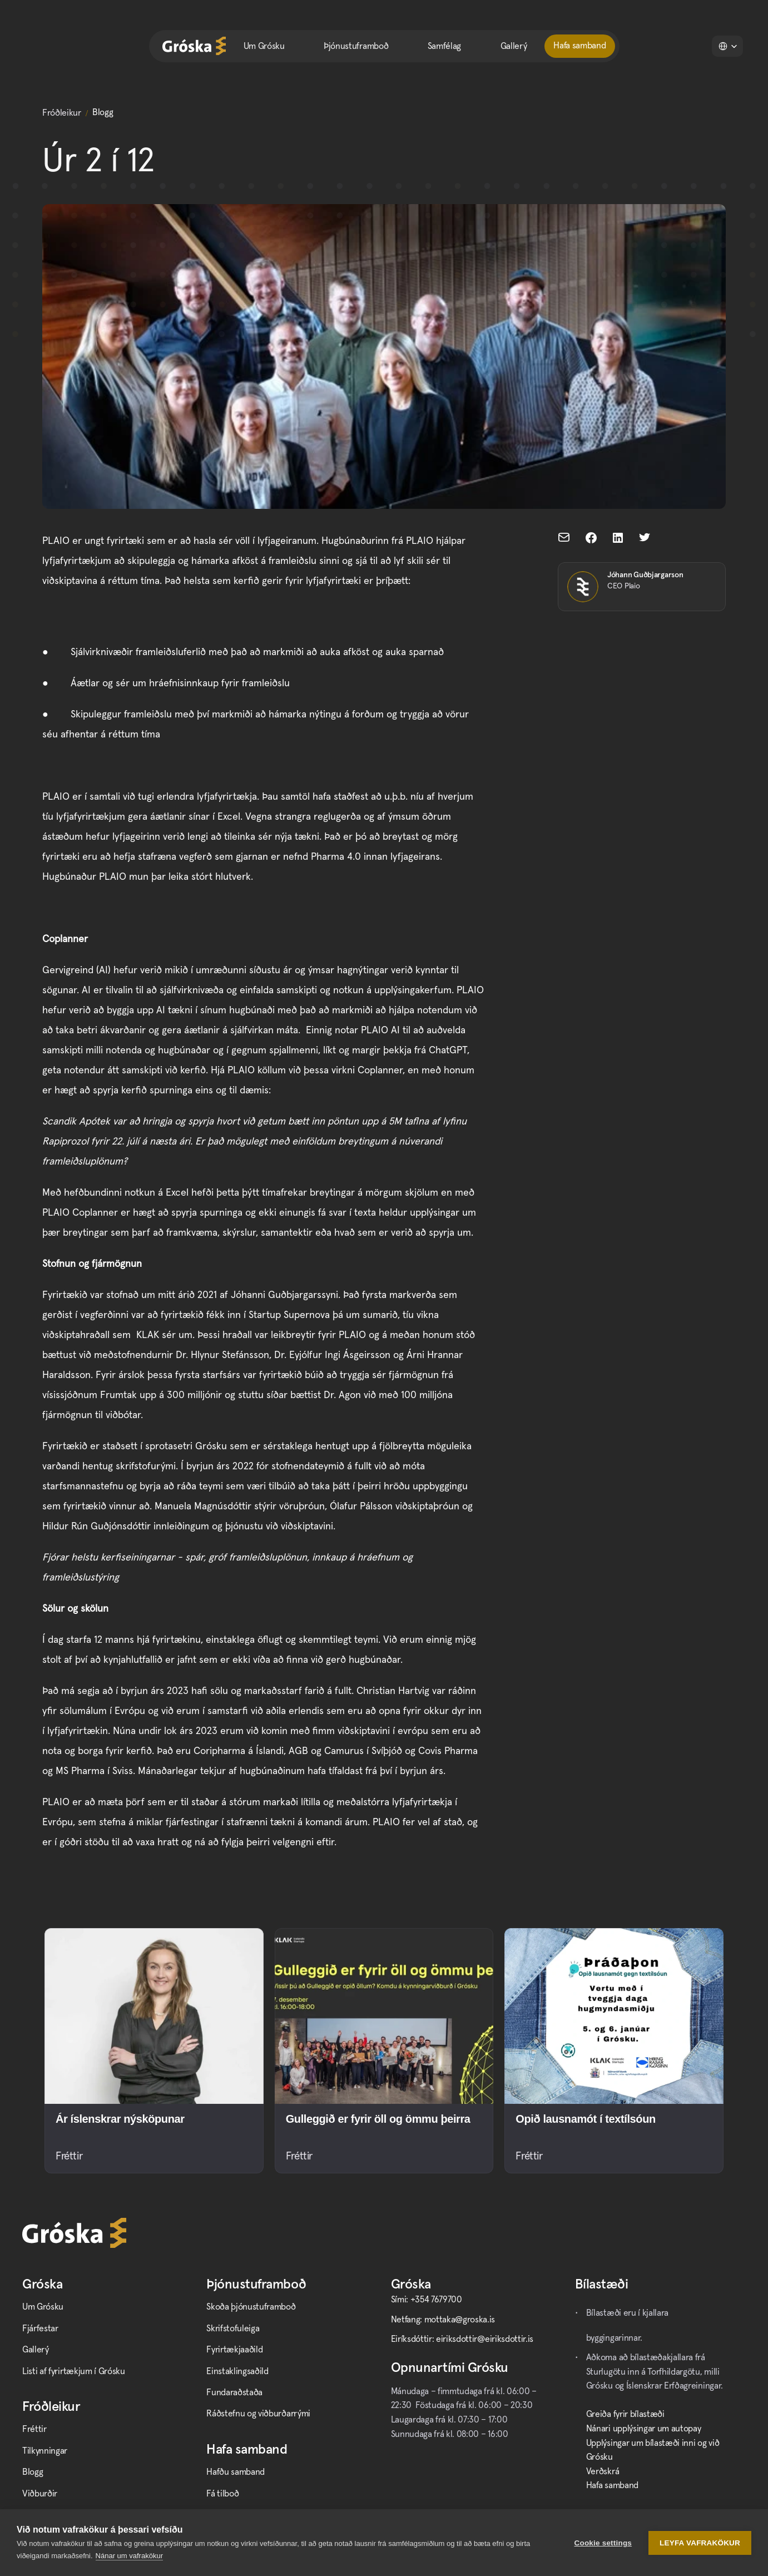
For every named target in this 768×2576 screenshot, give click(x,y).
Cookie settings (603, 2543)
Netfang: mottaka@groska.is (443, 2319)
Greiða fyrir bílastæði (625, 2414)
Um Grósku (264, 46)
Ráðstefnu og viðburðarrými (258, 2413)
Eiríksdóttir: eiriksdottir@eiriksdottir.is (462, 2339)
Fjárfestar (40, 2328)
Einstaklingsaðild (237, 2371)
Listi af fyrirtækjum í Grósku (73, 2371)
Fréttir (34, 2429)
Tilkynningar (44, 2450)
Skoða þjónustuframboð (250, 2306)
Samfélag (444, 46)
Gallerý (514, 46)
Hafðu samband (235, 2472)
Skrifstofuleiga (232, 2328)
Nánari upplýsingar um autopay (643, 2428)
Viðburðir (39, 2493)
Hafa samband (612, 2485)
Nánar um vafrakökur (129, 2556)
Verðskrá (602, 2471)
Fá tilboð (222, 2493)
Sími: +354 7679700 (426, 2299)
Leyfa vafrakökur (700, 2543)
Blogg (32, 2472)
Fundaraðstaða (234, 2392)
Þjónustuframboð (356, 46)
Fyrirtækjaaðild (234, 2349)
